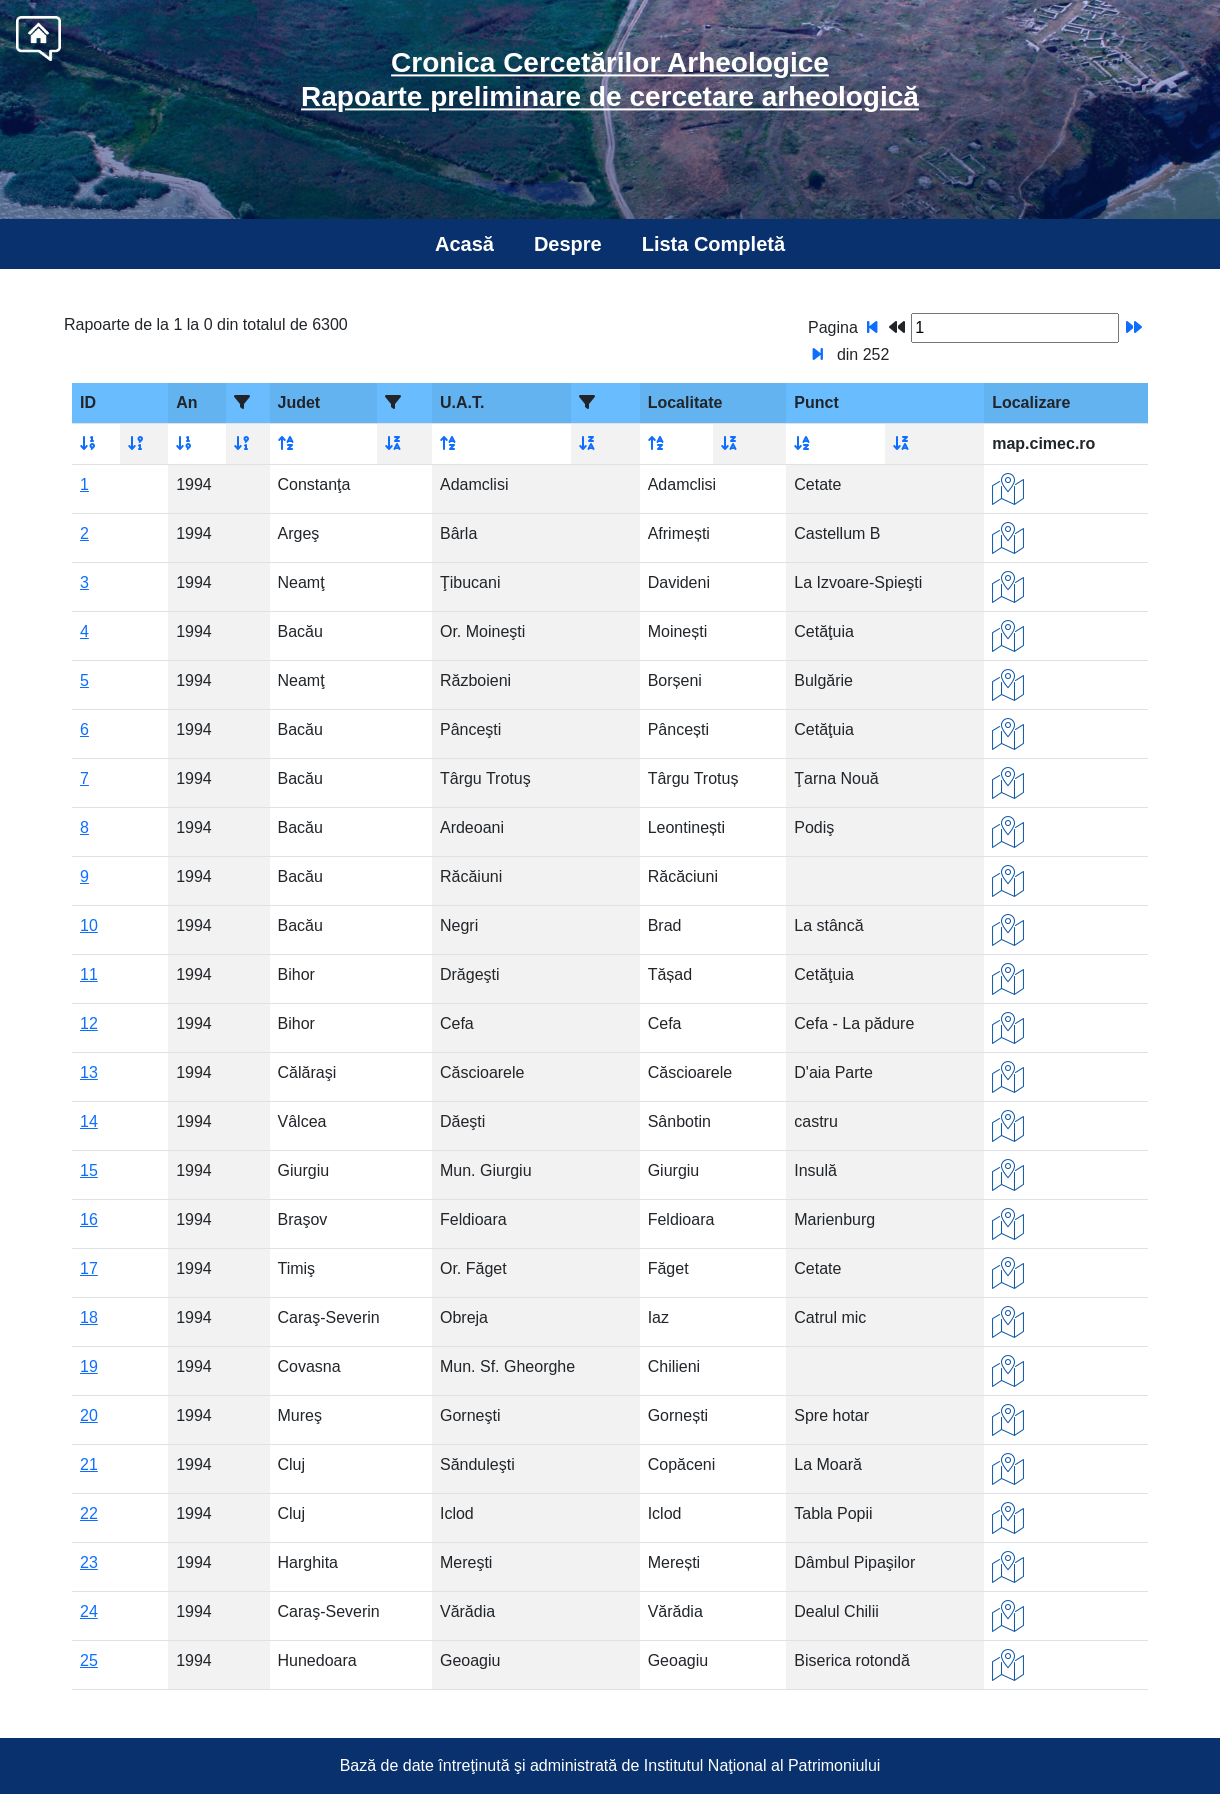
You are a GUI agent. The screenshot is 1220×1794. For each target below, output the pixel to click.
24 (89, 1611)
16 (89, 1219)
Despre (568, 244)
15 (89, 1170)
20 (89, 1415)
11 (89, 974)
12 (89, 1023)
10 (89, 925)
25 (89, 1660)
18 (89, 1317)
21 (89, 1464)
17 (89, 1268)
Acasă (464, 244)
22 (89, 1513)
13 (89, 1072)
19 (89, 1366)
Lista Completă (713, 244)
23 (89, 1562)
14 (89, 1121)
